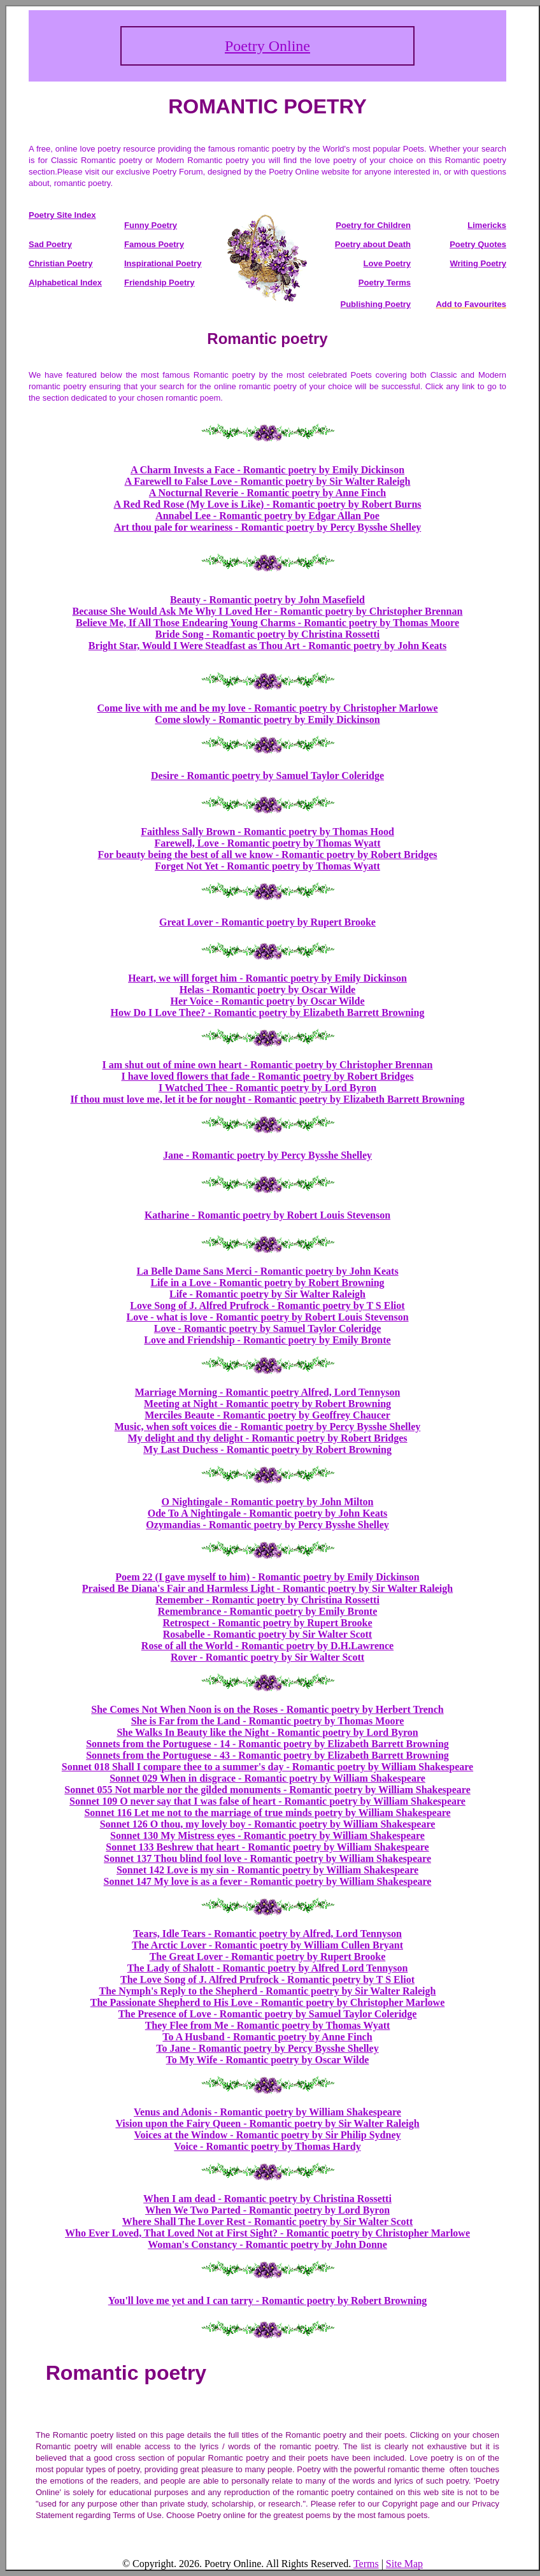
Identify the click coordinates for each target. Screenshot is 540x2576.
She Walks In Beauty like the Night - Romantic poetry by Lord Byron (267, 1732)
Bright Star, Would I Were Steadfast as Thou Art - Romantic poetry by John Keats (267, 645)
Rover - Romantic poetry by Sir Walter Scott (267, 1657)
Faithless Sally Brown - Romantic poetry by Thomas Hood (267, 831)
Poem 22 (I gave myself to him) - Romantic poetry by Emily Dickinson (267, 1576)
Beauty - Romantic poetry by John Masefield (267, 599)
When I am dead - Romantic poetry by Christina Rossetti (267, 2198)
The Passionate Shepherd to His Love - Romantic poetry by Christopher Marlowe (267, 2002)
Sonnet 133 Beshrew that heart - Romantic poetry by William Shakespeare (267, 1847)
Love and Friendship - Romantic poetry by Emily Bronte (267, 1340)
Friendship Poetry (159, 282)
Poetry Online (267, 46)
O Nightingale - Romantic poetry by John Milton (268, 1501)
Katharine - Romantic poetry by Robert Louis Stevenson (267, 1215)
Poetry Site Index (62, 215)
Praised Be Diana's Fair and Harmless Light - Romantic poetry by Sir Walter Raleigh (267, 1588)
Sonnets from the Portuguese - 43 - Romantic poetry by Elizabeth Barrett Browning (267, 1755)
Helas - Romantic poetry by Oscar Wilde (267, 989)
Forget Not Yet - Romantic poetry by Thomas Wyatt (267, 866)
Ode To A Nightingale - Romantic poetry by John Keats (267, 1513)
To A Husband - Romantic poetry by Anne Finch (267, 2036)
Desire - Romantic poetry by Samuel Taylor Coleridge (267, 775)
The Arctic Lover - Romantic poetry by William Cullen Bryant (267, 1945)
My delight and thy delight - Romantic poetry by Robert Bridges (267, 1438)
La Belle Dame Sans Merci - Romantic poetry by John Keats (267, 1271)
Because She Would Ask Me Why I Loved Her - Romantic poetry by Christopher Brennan (268, 611)
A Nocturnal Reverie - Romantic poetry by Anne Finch (267, 492)
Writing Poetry (478, 263)
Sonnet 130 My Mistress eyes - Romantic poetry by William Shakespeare (267, 1835)
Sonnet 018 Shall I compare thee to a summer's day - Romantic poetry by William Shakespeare (267, 1766)
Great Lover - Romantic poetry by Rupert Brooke (267, 922)
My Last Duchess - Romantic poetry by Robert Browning (267, 1449)
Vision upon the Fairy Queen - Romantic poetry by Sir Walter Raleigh (267, 2123)
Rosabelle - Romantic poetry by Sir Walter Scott (267, 1634)
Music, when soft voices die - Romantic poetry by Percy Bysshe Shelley (268, 1426)
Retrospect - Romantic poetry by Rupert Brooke (267, 1622)
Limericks (486, 225)
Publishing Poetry (375, 304)
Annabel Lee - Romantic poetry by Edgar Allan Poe (267, 515)
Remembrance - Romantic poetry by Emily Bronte (268, 1611)
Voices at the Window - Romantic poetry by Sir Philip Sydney (267, 2134)
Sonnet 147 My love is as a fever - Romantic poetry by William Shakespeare (268, 1881)
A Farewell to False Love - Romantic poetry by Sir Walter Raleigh (268, 481)
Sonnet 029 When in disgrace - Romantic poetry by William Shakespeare (267, 1778)
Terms (366, 2563)
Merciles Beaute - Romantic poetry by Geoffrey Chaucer (267, 1415)
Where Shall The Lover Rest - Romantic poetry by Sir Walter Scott (267, 2221)
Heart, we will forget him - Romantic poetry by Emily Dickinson (267, 978)
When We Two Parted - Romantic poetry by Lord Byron (267, 2210)
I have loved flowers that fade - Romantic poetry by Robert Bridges (267, 1076)
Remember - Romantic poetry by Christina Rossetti (267, 1599)
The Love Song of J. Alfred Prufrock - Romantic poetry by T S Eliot (267, 1979)
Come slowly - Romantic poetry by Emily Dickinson (267, 719)
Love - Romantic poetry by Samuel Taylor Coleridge (267, 1328)
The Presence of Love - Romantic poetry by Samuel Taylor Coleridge (267, 2013)
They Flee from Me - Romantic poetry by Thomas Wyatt (267, 2025)
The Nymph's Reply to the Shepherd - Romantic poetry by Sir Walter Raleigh (267, 1991)
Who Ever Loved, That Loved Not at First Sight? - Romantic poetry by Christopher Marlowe (267, 2233)
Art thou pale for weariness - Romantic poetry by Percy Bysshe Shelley (267, 527)
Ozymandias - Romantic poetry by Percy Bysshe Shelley (267, 1524)
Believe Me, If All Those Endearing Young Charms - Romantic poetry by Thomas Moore (267, 622)
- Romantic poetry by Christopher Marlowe (343, 708)
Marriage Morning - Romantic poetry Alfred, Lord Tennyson (268, 1392)
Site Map (404, 2563)
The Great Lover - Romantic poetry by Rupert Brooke (268, 1956)
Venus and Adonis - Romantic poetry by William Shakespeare (267, 2112)
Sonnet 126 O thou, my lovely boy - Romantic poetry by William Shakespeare (268, 1824)
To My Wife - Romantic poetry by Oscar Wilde (267, 2059)
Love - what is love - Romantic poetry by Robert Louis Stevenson (267, 1317)
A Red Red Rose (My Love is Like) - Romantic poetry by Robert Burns (267, 504)
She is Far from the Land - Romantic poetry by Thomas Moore (267, 1720)
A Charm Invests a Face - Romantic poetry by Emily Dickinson (267, 469)
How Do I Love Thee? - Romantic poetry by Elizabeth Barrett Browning (268, 1012)
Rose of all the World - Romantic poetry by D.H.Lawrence (267, 1645)
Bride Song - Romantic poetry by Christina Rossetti (267, 634)
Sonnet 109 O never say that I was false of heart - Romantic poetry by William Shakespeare (267, 1801)
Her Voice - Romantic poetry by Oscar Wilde (267, 1001)
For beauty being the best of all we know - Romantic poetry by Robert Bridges (267, 854)
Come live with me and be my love (172, 708)
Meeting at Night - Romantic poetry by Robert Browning (267, 1403)
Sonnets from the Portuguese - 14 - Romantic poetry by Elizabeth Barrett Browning (267, 1743)
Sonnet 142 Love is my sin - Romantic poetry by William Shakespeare (267, 1869)
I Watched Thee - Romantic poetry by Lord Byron (267, 1087)
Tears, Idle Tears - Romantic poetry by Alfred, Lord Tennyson (267, 1933)
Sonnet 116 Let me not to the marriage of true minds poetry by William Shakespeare (267, 1812)
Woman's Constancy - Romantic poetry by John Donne (267, 2244)
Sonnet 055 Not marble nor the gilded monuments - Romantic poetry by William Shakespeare (267, 1789)
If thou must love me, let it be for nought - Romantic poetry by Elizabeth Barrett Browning (267, 1099)
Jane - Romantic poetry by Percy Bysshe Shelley (267, 1155)
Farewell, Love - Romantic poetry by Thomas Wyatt (268, 843)
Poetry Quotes (478, 244)
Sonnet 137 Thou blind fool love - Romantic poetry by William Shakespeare (267, 1858)
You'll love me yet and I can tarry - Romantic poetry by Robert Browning (267, 2300)
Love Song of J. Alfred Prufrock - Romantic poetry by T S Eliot (267, 1305)
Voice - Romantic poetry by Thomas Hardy (267, 2146)
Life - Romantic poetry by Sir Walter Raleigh (267, 1294)
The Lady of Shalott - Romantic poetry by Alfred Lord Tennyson (267, 1968)
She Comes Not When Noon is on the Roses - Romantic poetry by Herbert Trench (267, 1709)
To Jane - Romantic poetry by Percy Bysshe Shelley (267, 2048)
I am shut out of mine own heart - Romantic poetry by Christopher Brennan (268, 1064)
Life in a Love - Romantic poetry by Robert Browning (267, 1282)
